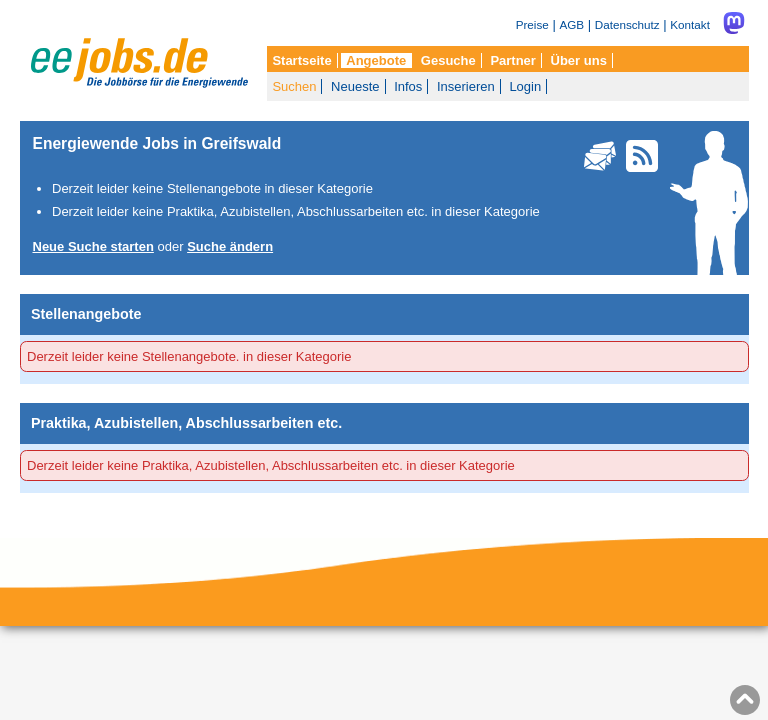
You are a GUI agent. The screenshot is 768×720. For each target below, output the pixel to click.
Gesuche (448, 60)
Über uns (579, 60)
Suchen (294, 86)
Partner (513, 60)
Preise (532, 24)
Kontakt (690, 24)
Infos (408, 86)
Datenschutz (627, 24)
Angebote (376, 60)
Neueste (355, 86)
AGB (571, 24)
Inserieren (466, 86)
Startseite (301, 60)
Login (525, 86)
